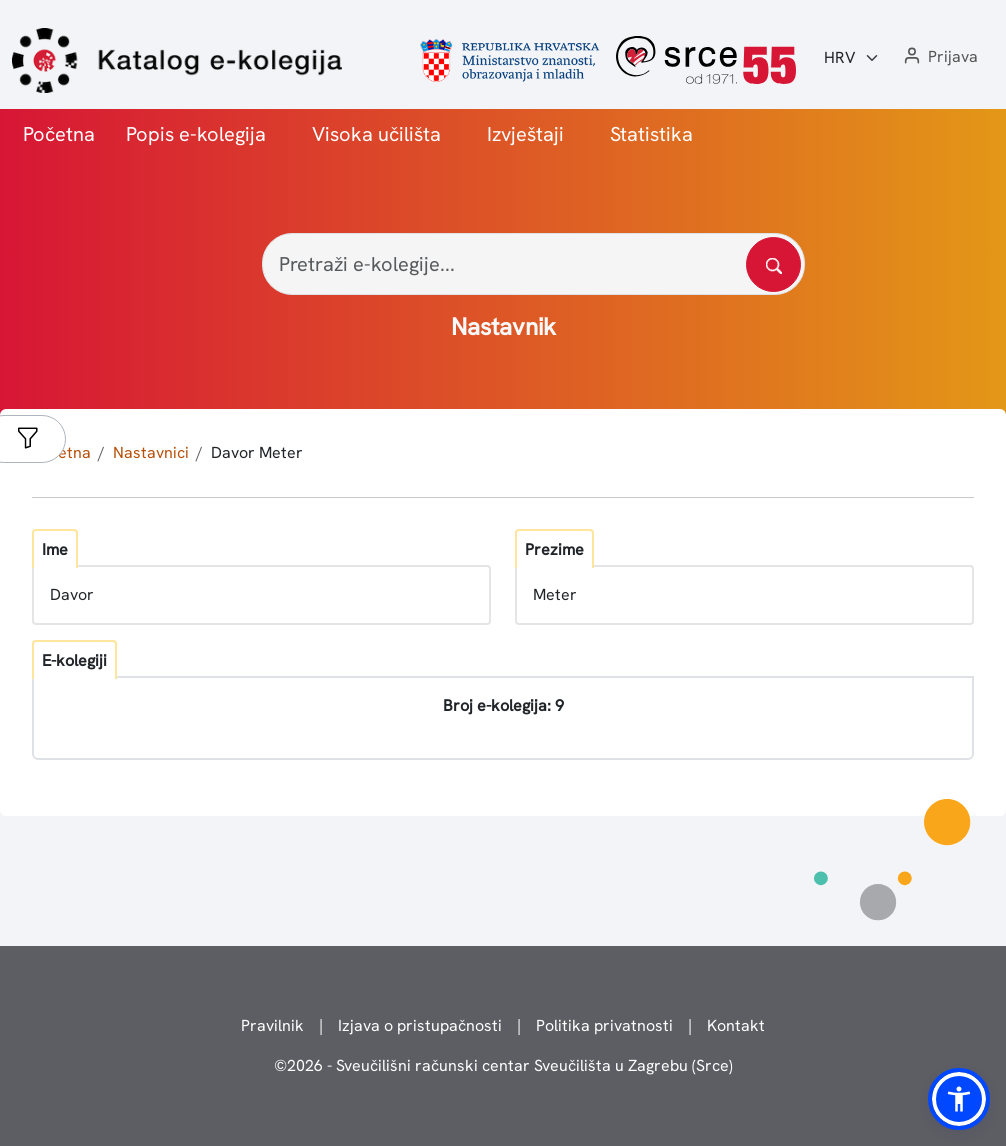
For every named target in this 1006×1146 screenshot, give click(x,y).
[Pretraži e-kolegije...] (533, 264)
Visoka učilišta (376, 134)
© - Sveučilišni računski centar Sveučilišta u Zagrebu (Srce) (503, 1065)
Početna (59, 134)
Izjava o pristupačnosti (420, 1025)
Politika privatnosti (604, 1025)
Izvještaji (525, 134)
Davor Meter (257, 452)
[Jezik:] (852, 58)
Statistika (651, 134)
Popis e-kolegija (196, 134)
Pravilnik (272, 1025)
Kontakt (736, 1025)
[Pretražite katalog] (773, 264)
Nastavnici (151, 452)
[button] (939, 57)
